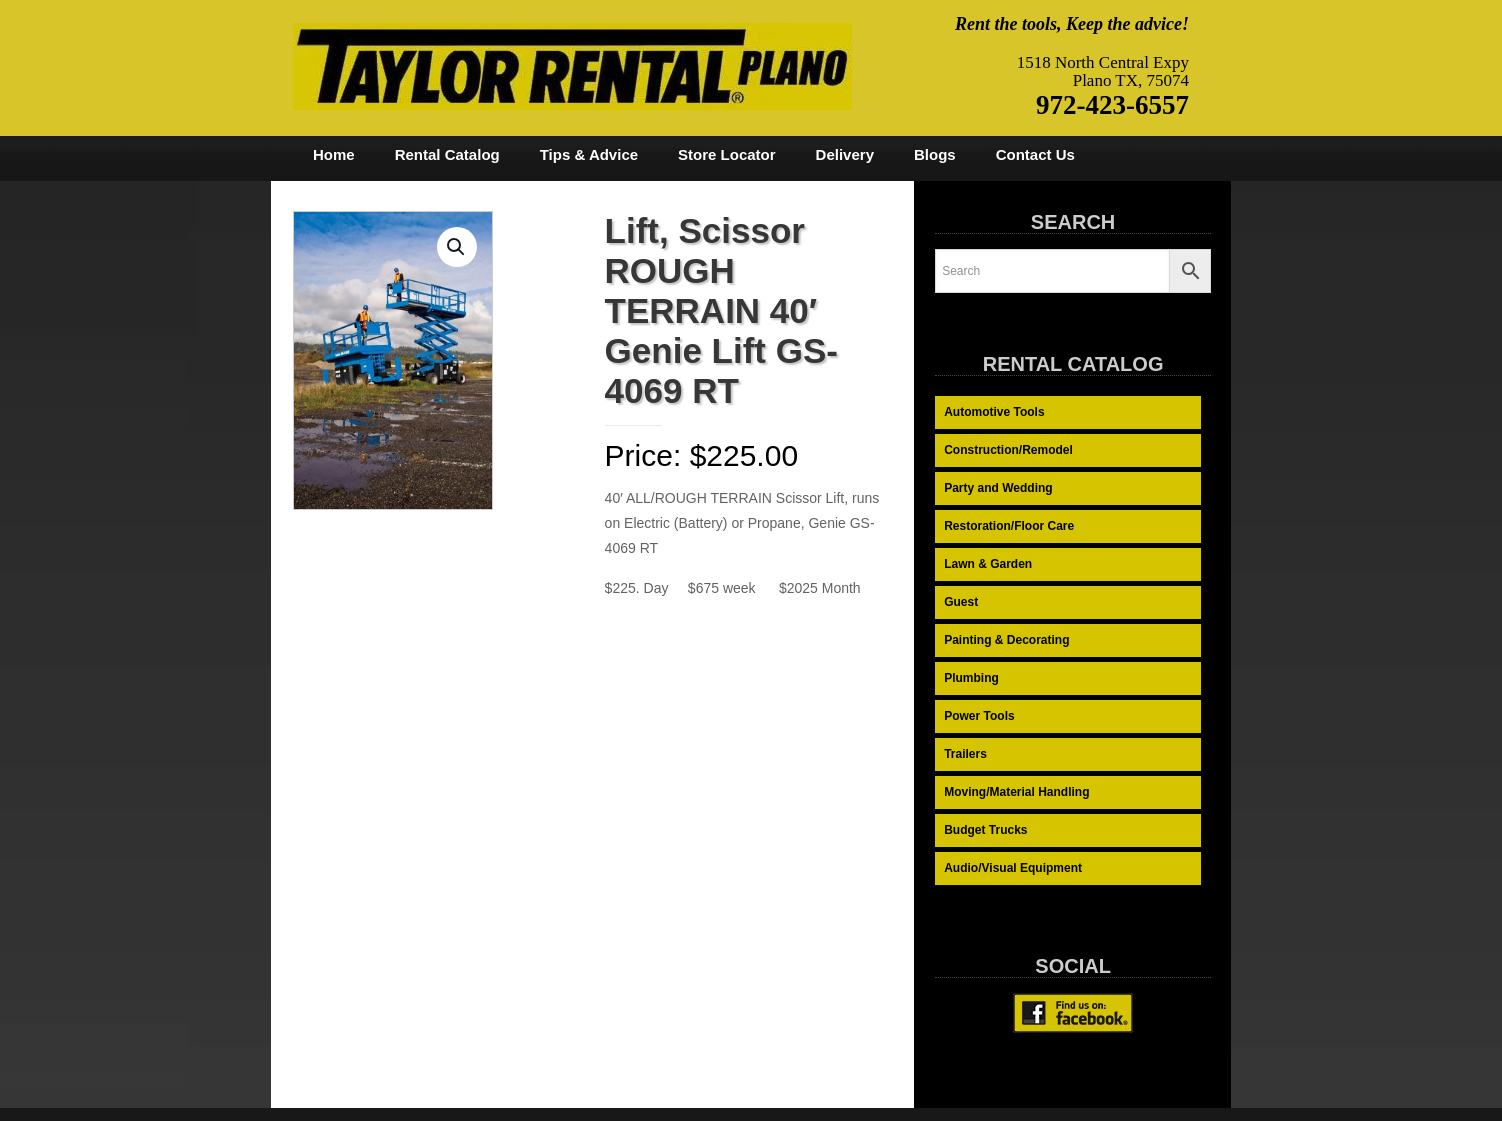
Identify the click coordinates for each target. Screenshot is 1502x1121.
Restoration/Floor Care (1009, 526)
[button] (457, 247)
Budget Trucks (985, 830)
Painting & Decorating (1006, 640)
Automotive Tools (994, 412)
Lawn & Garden (988, 564)
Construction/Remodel (1008, 450)
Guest (961, 602)
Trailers (965, 754)
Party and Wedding (998, 488)
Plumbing (971, 678)
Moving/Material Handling (1016, 792)
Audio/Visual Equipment (1013, 868)
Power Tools (979, 716)
